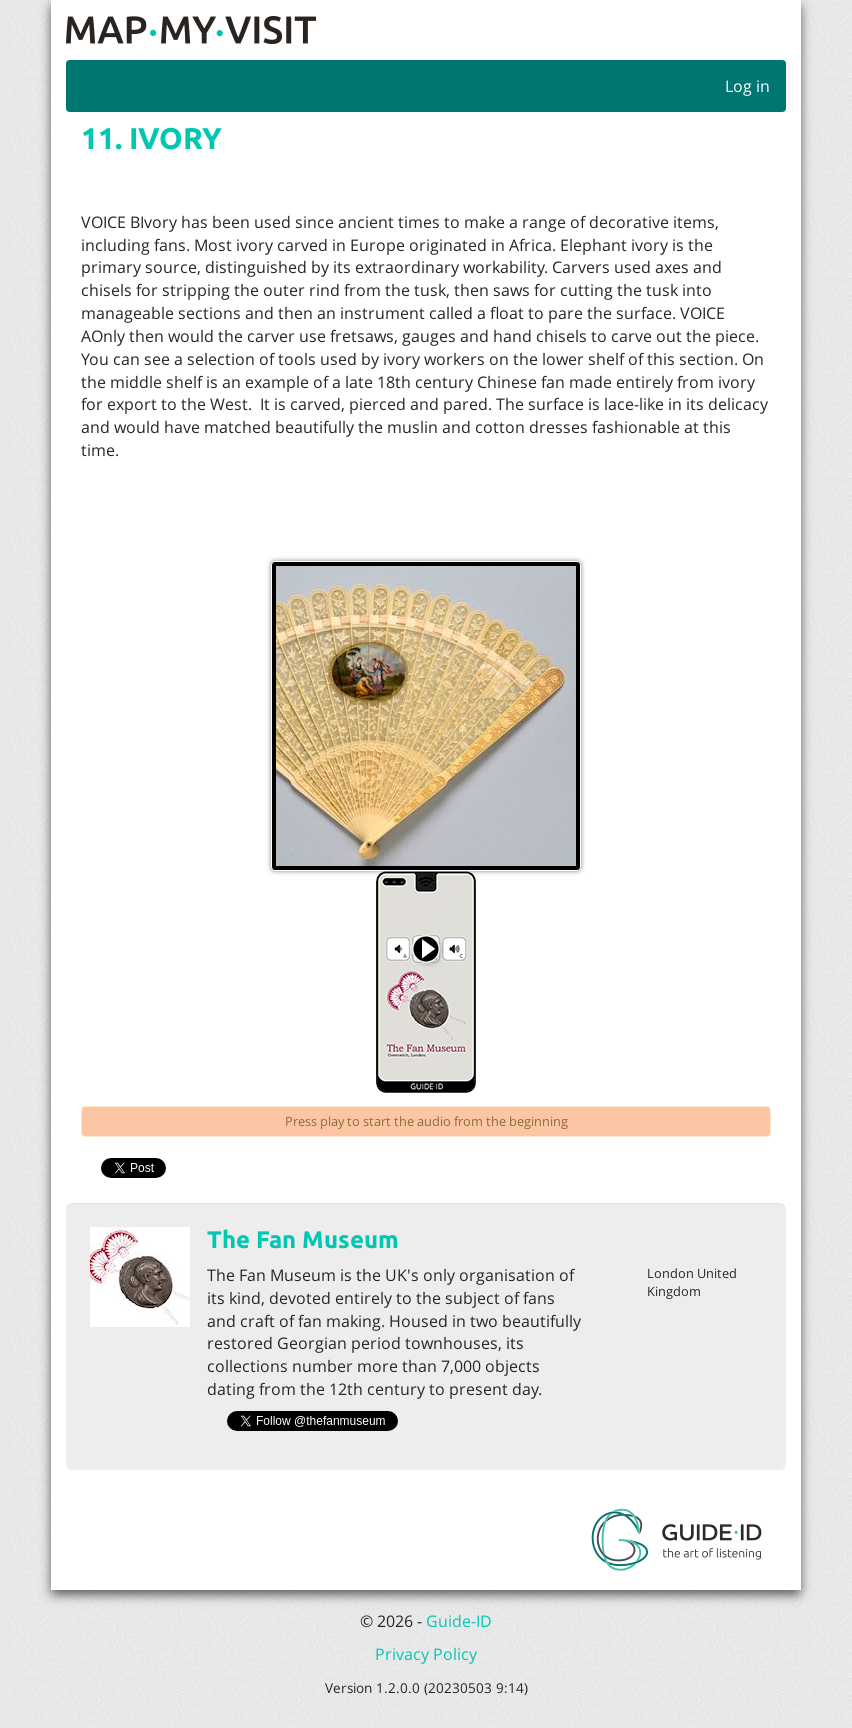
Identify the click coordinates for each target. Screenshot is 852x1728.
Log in (747, 86)
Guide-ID (459, 1621)
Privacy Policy (426, 1654)
